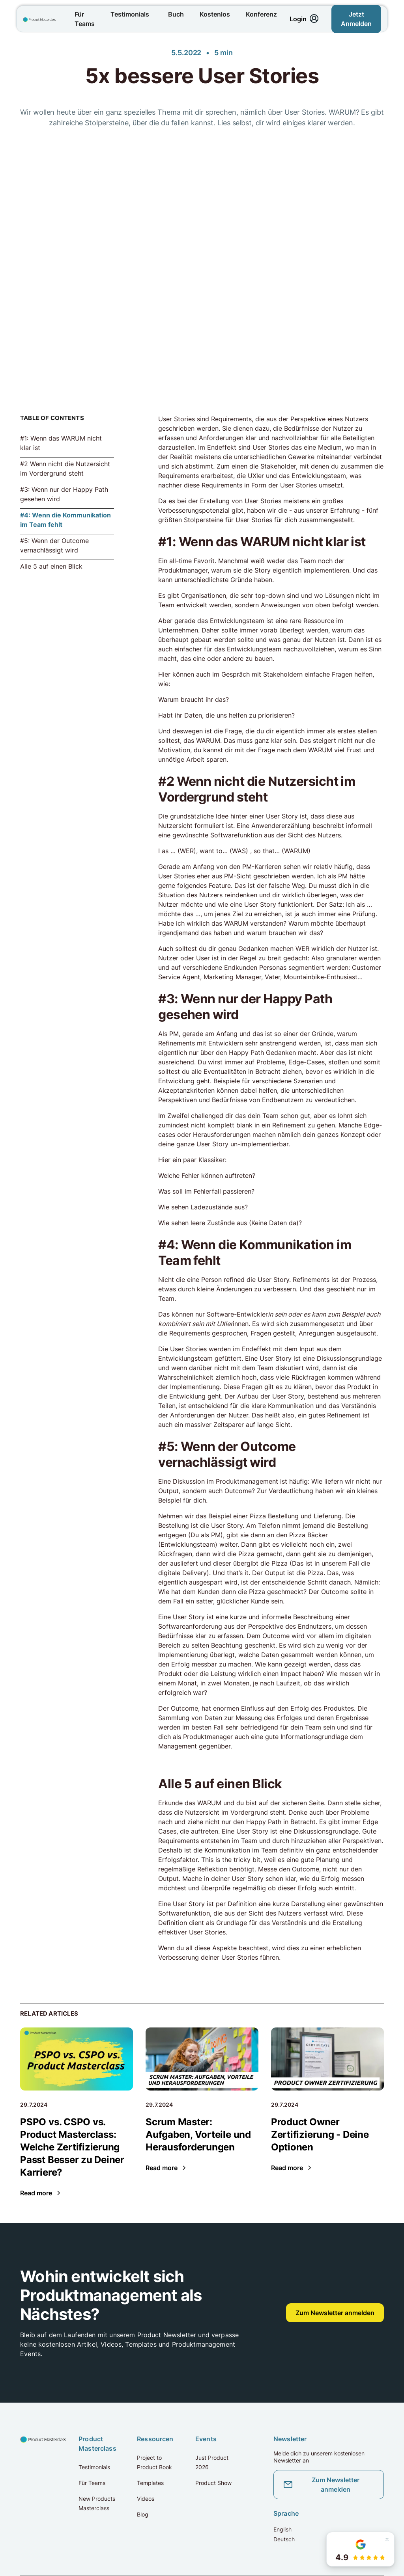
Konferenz (261, 14)
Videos (145, 2498)
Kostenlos (215, 14)
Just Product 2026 (211, 2462)
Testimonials (129, 14)
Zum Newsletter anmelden (335, 2313)
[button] (360, 2549)
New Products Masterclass (97, 2503)
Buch (176, 14)
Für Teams (85, 19)
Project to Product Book (154, 2462)
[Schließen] (387, 2539)
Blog (142, 2514)
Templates (150, 2482)
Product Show (213, 2482)
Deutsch (284, 2539)
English (282, 2529)
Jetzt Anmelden (356, 19)
